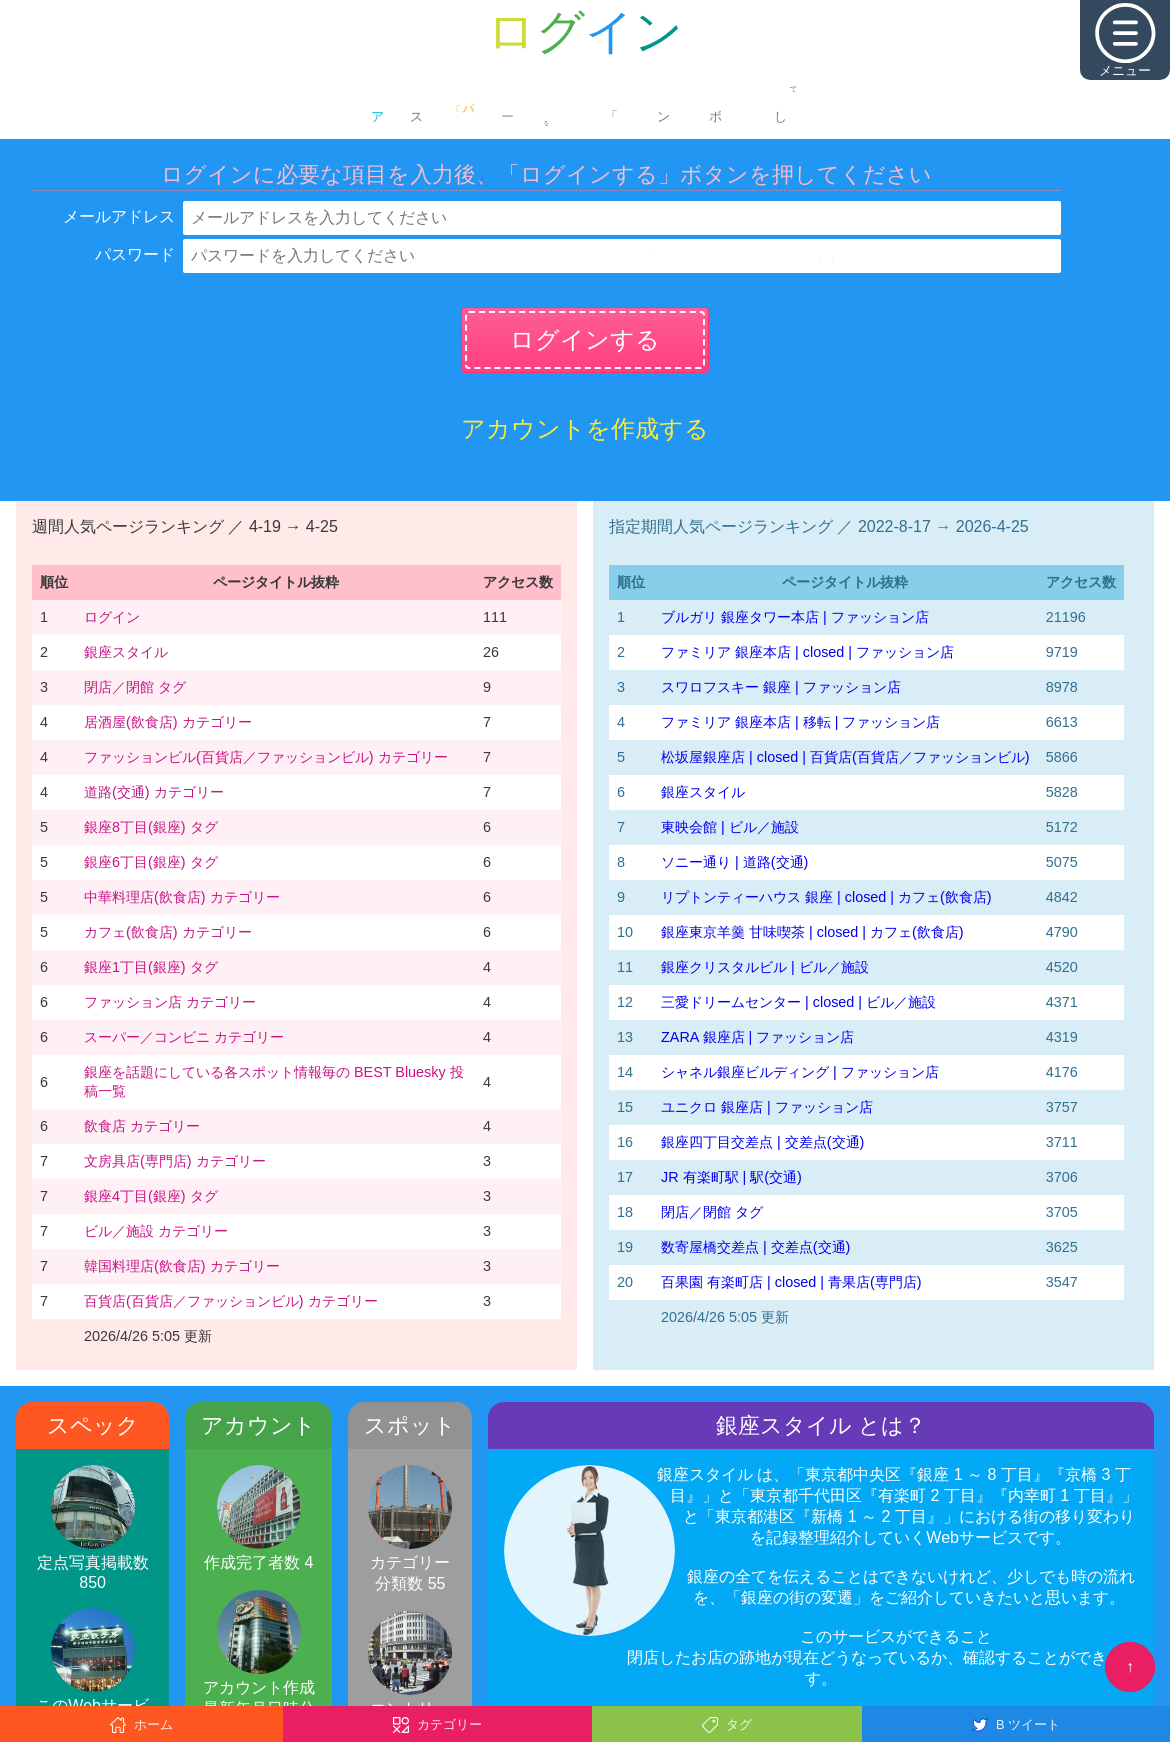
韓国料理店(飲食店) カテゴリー (182, 1266)
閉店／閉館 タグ (135, 687)
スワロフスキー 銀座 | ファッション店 (781, 687)
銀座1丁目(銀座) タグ (151, 967)
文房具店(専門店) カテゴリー (175, 1161)
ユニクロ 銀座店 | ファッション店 (767, 1107)
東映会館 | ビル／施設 (730, 827)
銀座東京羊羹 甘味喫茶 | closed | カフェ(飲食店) (812, 932)
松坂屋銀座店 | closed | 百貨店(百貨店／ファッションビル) (845, 757)
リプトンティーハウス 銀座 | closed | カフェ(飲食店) (826, 897)
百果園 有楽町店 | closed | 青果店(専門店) (791, 1282)
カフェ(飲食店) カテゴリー (168, 932)
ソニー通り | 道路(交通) (734, 862)
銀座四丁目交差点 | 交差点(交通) (762, 1142)
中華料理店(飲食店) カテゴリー (182, 897)
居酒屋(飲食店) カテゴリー (168, 722)
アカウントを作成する (585, 428)
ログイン (112, 617)
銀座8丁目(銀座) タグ (151, 827)
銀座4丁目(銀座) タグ (151, 1196)
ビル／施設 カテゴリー (156, 1231)
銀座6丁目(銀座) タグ (151, 862)
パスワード (135, 254)
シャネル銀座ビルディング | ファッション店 (800, 1072)
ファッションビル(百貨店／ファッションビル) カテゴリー (266, 757)
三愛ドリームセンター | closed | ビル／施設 (798, 1002)
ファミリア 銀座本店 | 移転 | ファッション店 (800, 722)
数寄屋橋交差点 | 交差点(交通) (755, 1247)
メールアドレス (119, 216)
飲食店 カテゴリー (142, 1126)
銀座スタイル (126, 652)
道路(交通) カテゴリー (154, 792)
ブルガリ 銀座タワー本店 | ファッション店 (795, 617)
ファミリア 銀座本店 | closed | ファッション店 (807, 652)
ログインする (585, 339)
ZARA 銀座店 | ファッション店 (757, 1037)
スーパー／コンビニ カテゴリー (184, 1037)
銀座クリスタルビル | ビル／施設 (765, 967)
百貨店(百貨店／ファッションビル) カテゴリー (231, 1301)
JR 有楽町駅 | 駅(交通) (731, 1177)
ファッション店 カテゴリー (170, 1002)
